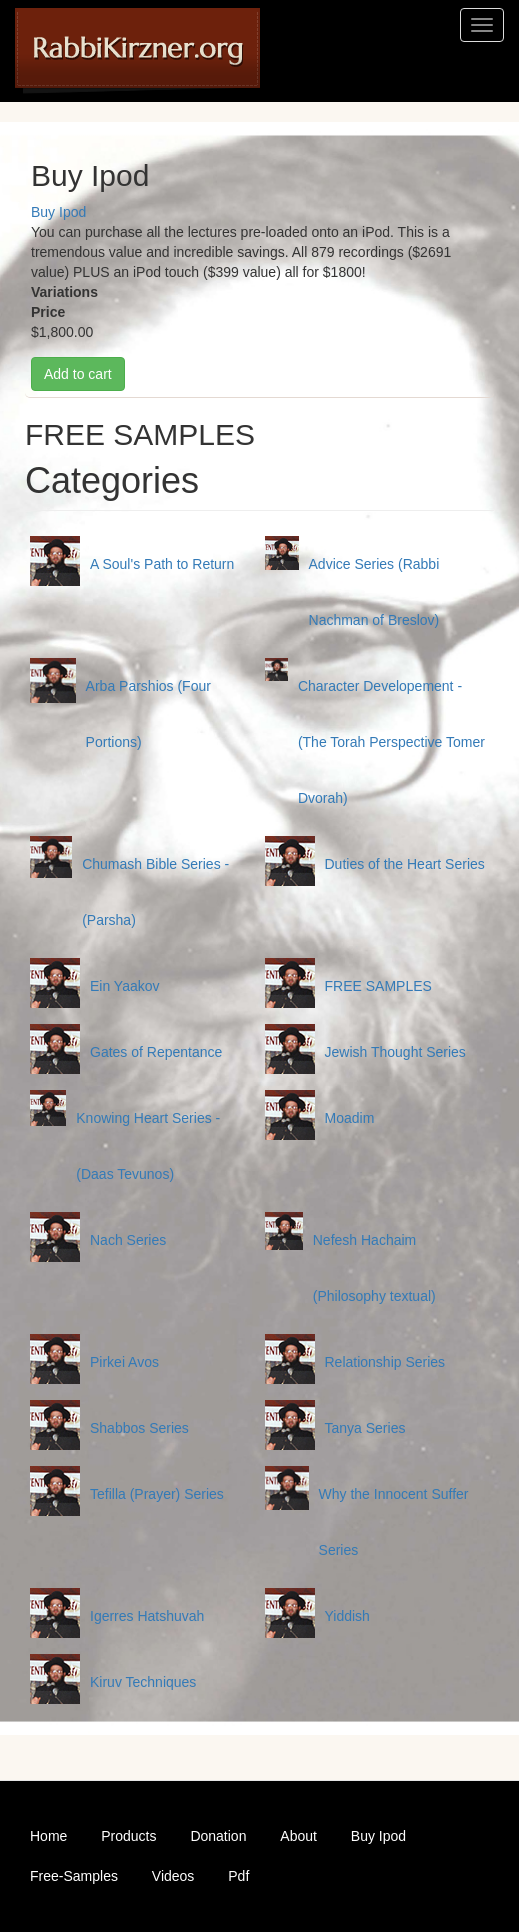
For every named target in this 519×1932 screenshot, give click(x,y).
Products (128, 1836)
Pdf (238, 1876)
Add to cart (78, 374)
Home (48, 1836)
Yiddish (347, 1616)
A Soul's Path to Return (162, 564)
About (298, 1836)
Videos (173, 1876)
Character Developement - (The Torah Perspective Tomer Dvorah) (391, 742)
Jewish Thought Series (395, 1052)
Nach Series (128, 1240)
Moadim (350, 1118)
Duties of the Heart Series (405, 864)
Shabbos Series (139, 1428)
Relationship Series (385, 1362)
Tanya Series (365, 1428)
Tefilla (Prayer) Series (157, 1494)
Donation (218, 1836)
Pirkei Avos (124, 1362)
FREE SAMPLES (378, 986)
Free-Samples (74, 1876)
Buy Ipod (58, 212)
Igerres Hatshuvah (147, 1616)
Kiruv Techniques (143, 1682)
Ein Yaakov (125, 986)
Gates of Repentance (156, 1052)
